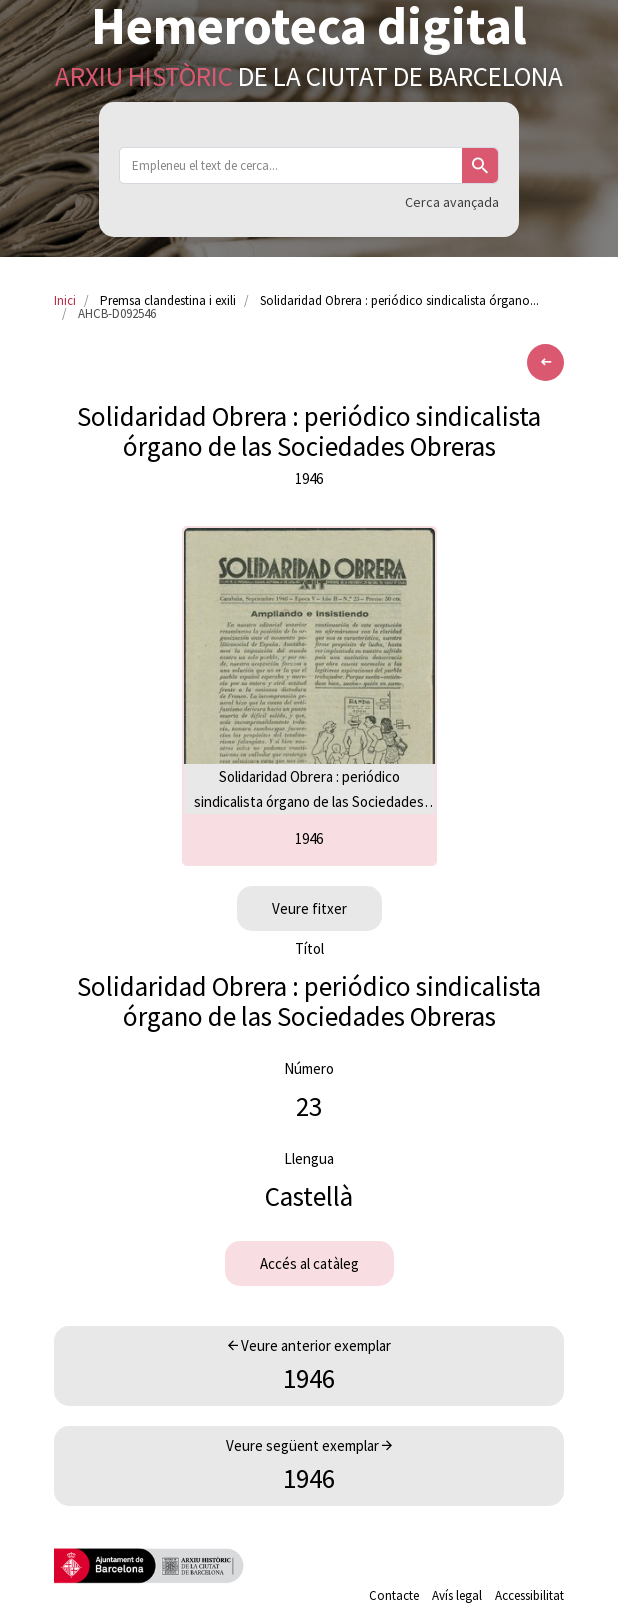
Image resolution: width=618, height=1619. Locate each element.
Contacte (394, 1595)
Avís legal (457, 1595)
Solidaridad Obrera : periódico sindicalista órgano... (399, 300)
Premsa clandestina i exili (168, 300)
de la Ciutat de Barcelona (309, 76)
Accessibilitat (529, 1595)
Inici (65, 300)
